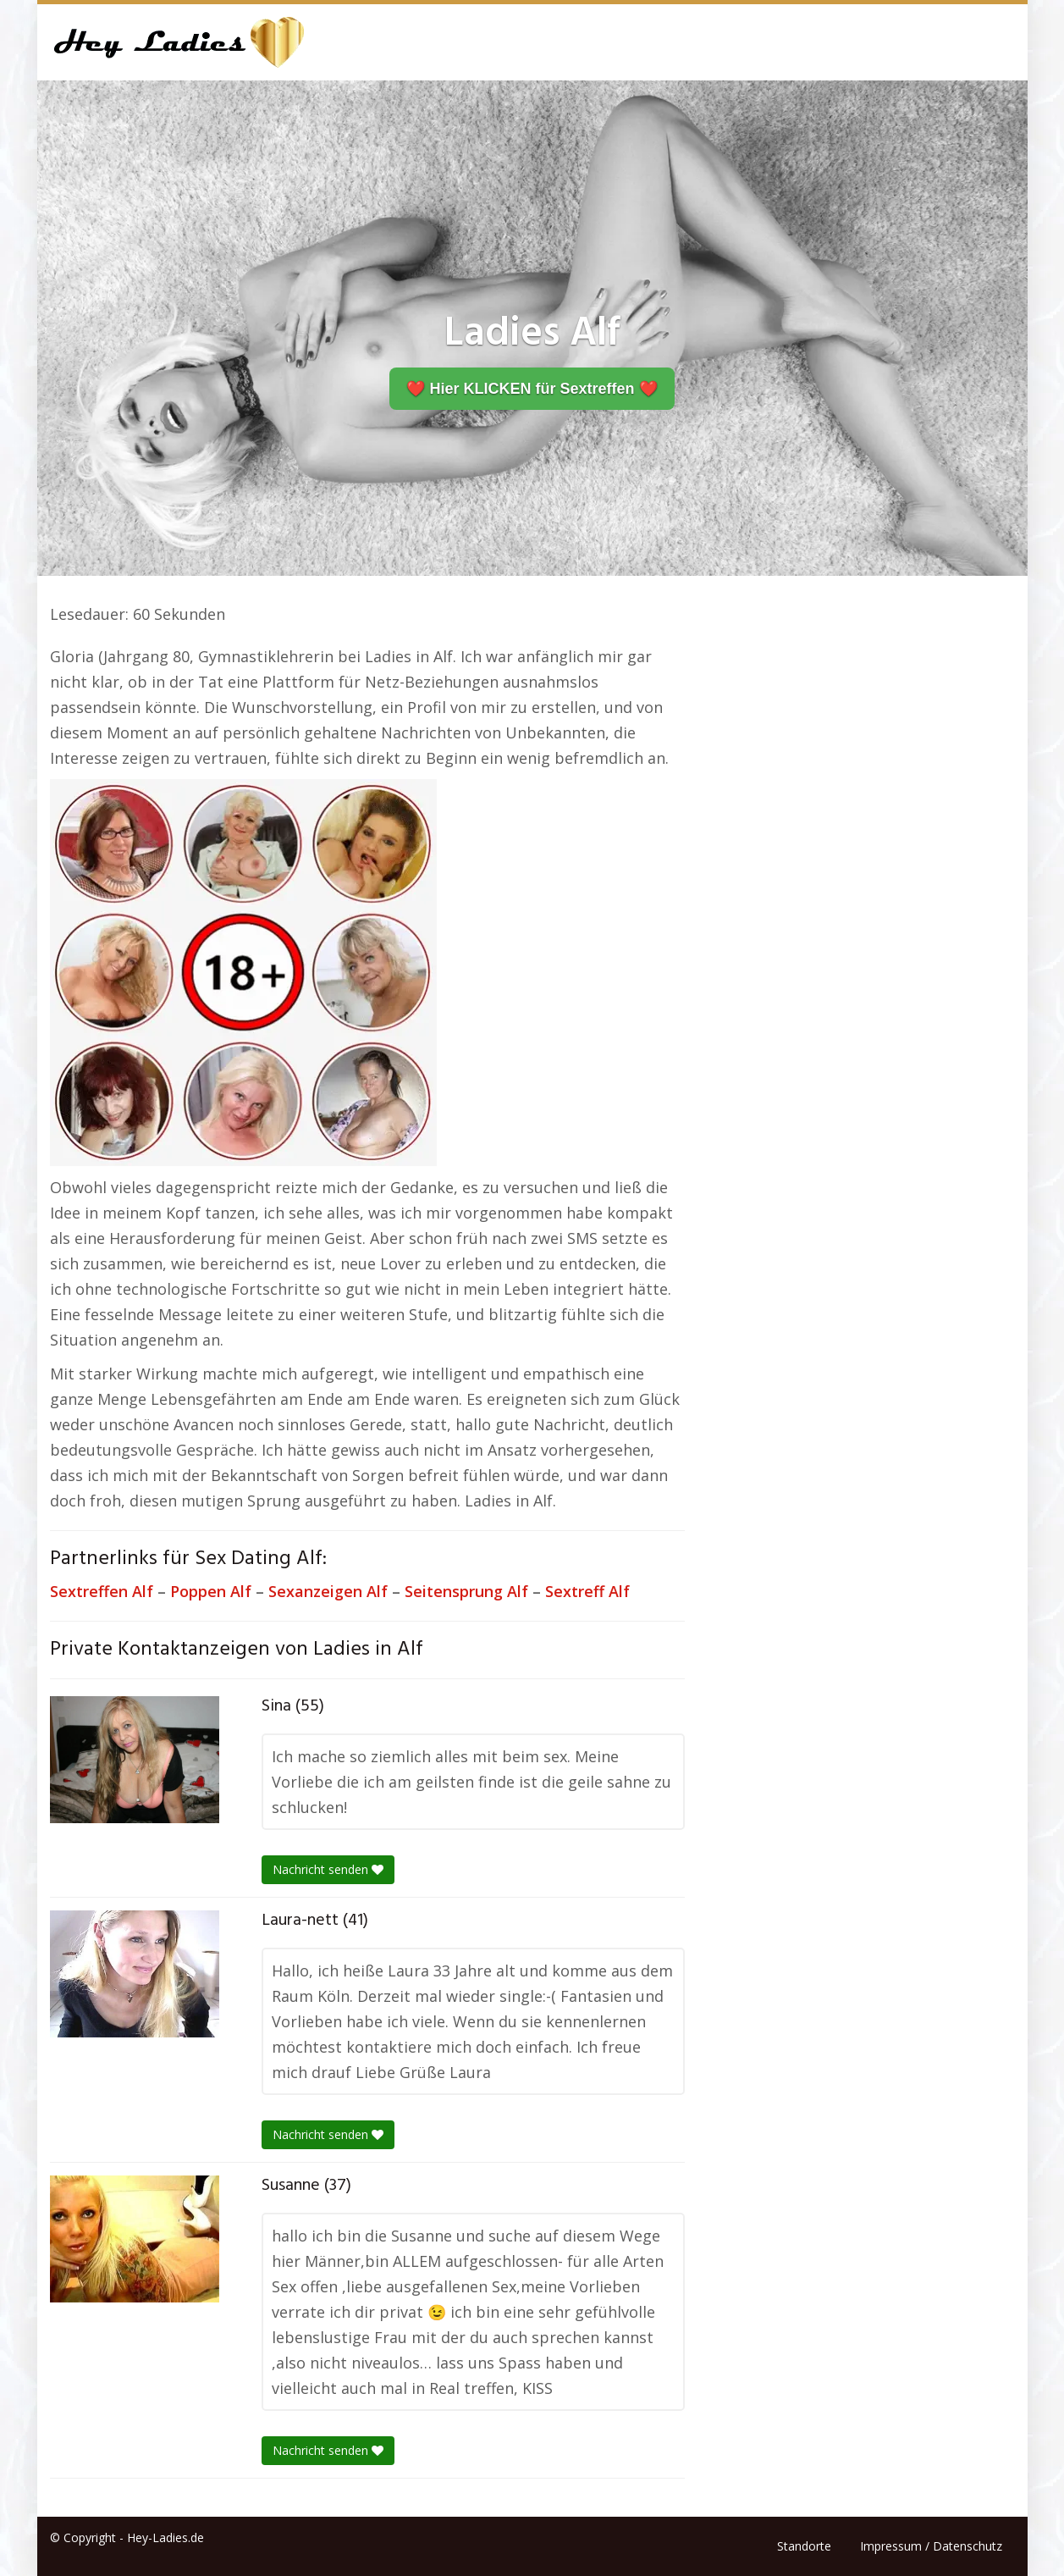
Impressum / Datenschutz (931, 2546)
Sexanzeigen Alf (328, 1591)
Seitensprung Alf (466, 1591)
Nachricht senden (328, 1869)
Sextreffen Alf (101, 1591)
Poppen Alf (210, 1591)
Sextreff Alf (587, 1591)
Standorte (804, 2546)
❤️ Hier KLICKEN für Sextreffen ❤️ (531, 388)
